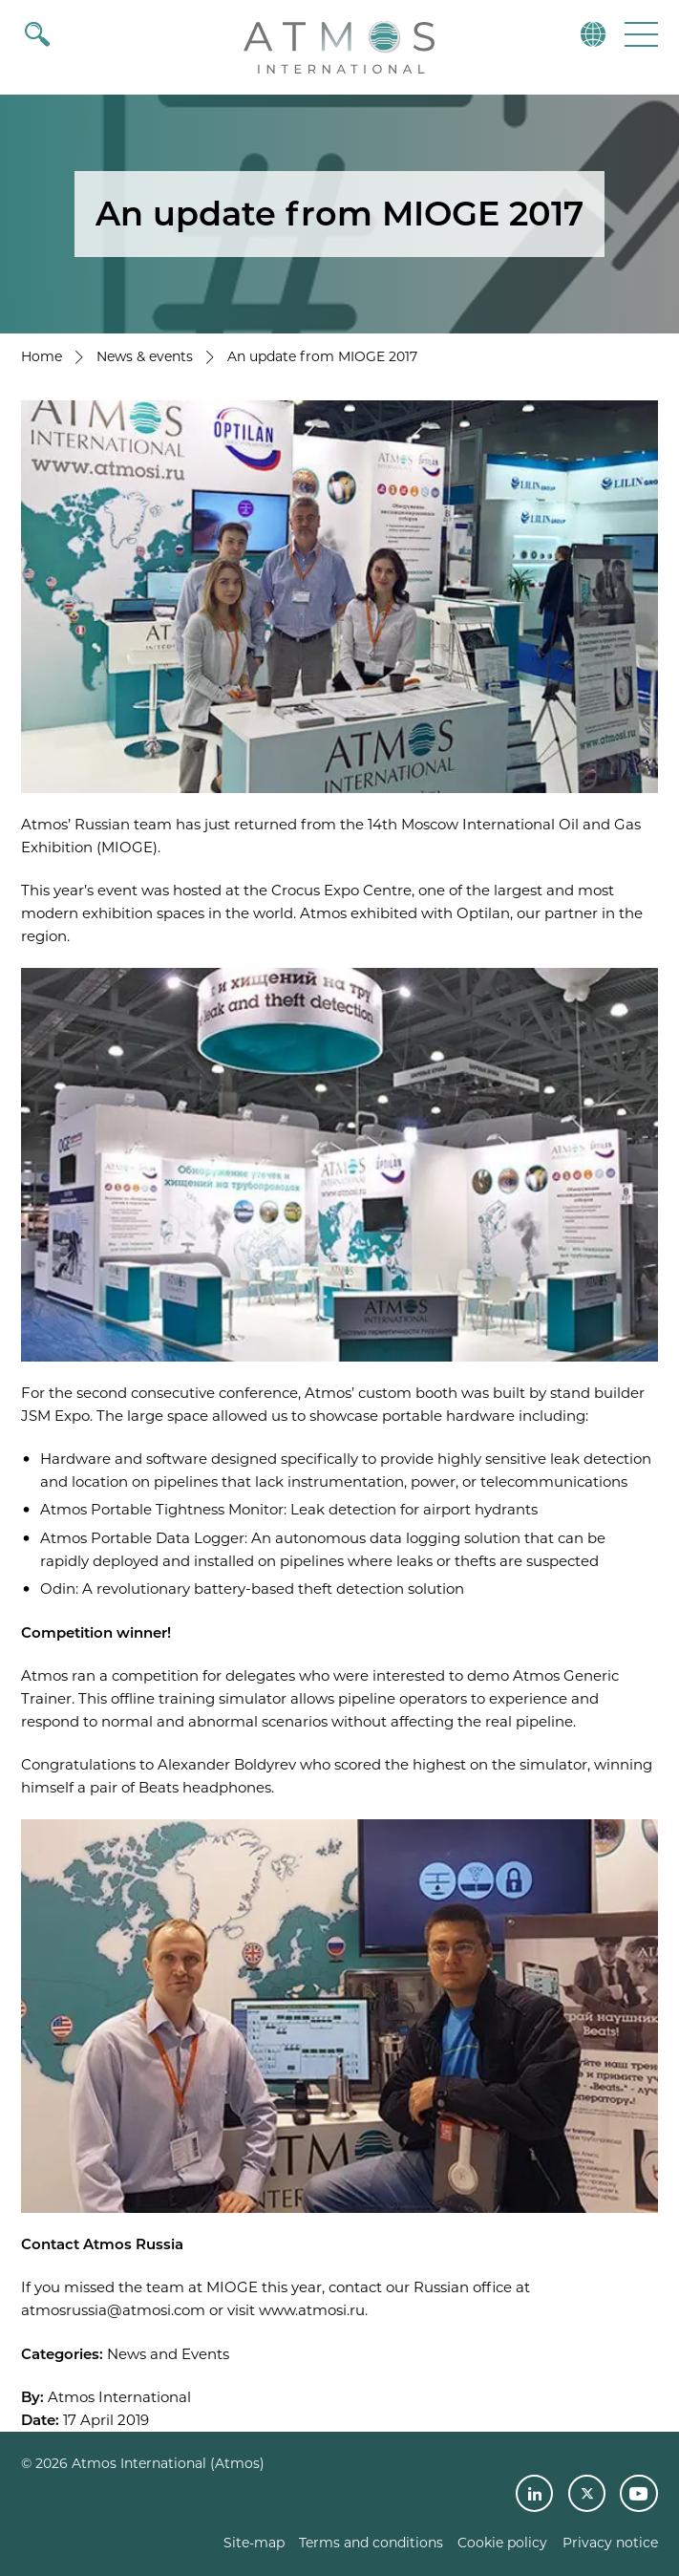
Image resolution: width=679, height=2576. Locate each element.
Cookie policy (502, 2542)
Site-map (254, 2542)
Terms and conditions (371, 2542)
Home (41, 356)
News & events (144, 356)
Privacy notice (610, 2542)
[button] (639, 34)
